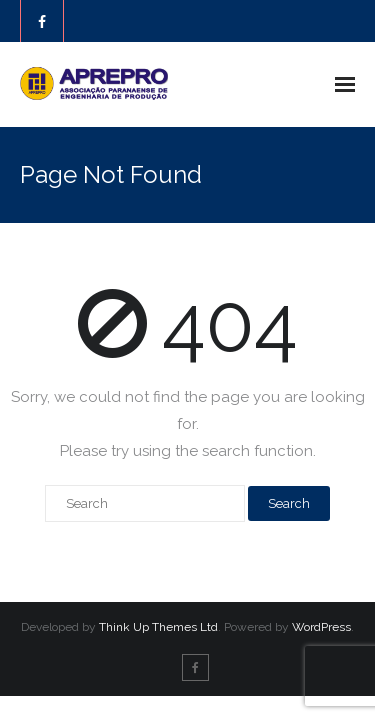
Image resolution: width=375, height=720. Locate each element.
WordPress (321, 627)
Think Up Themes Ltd (158, 627)
